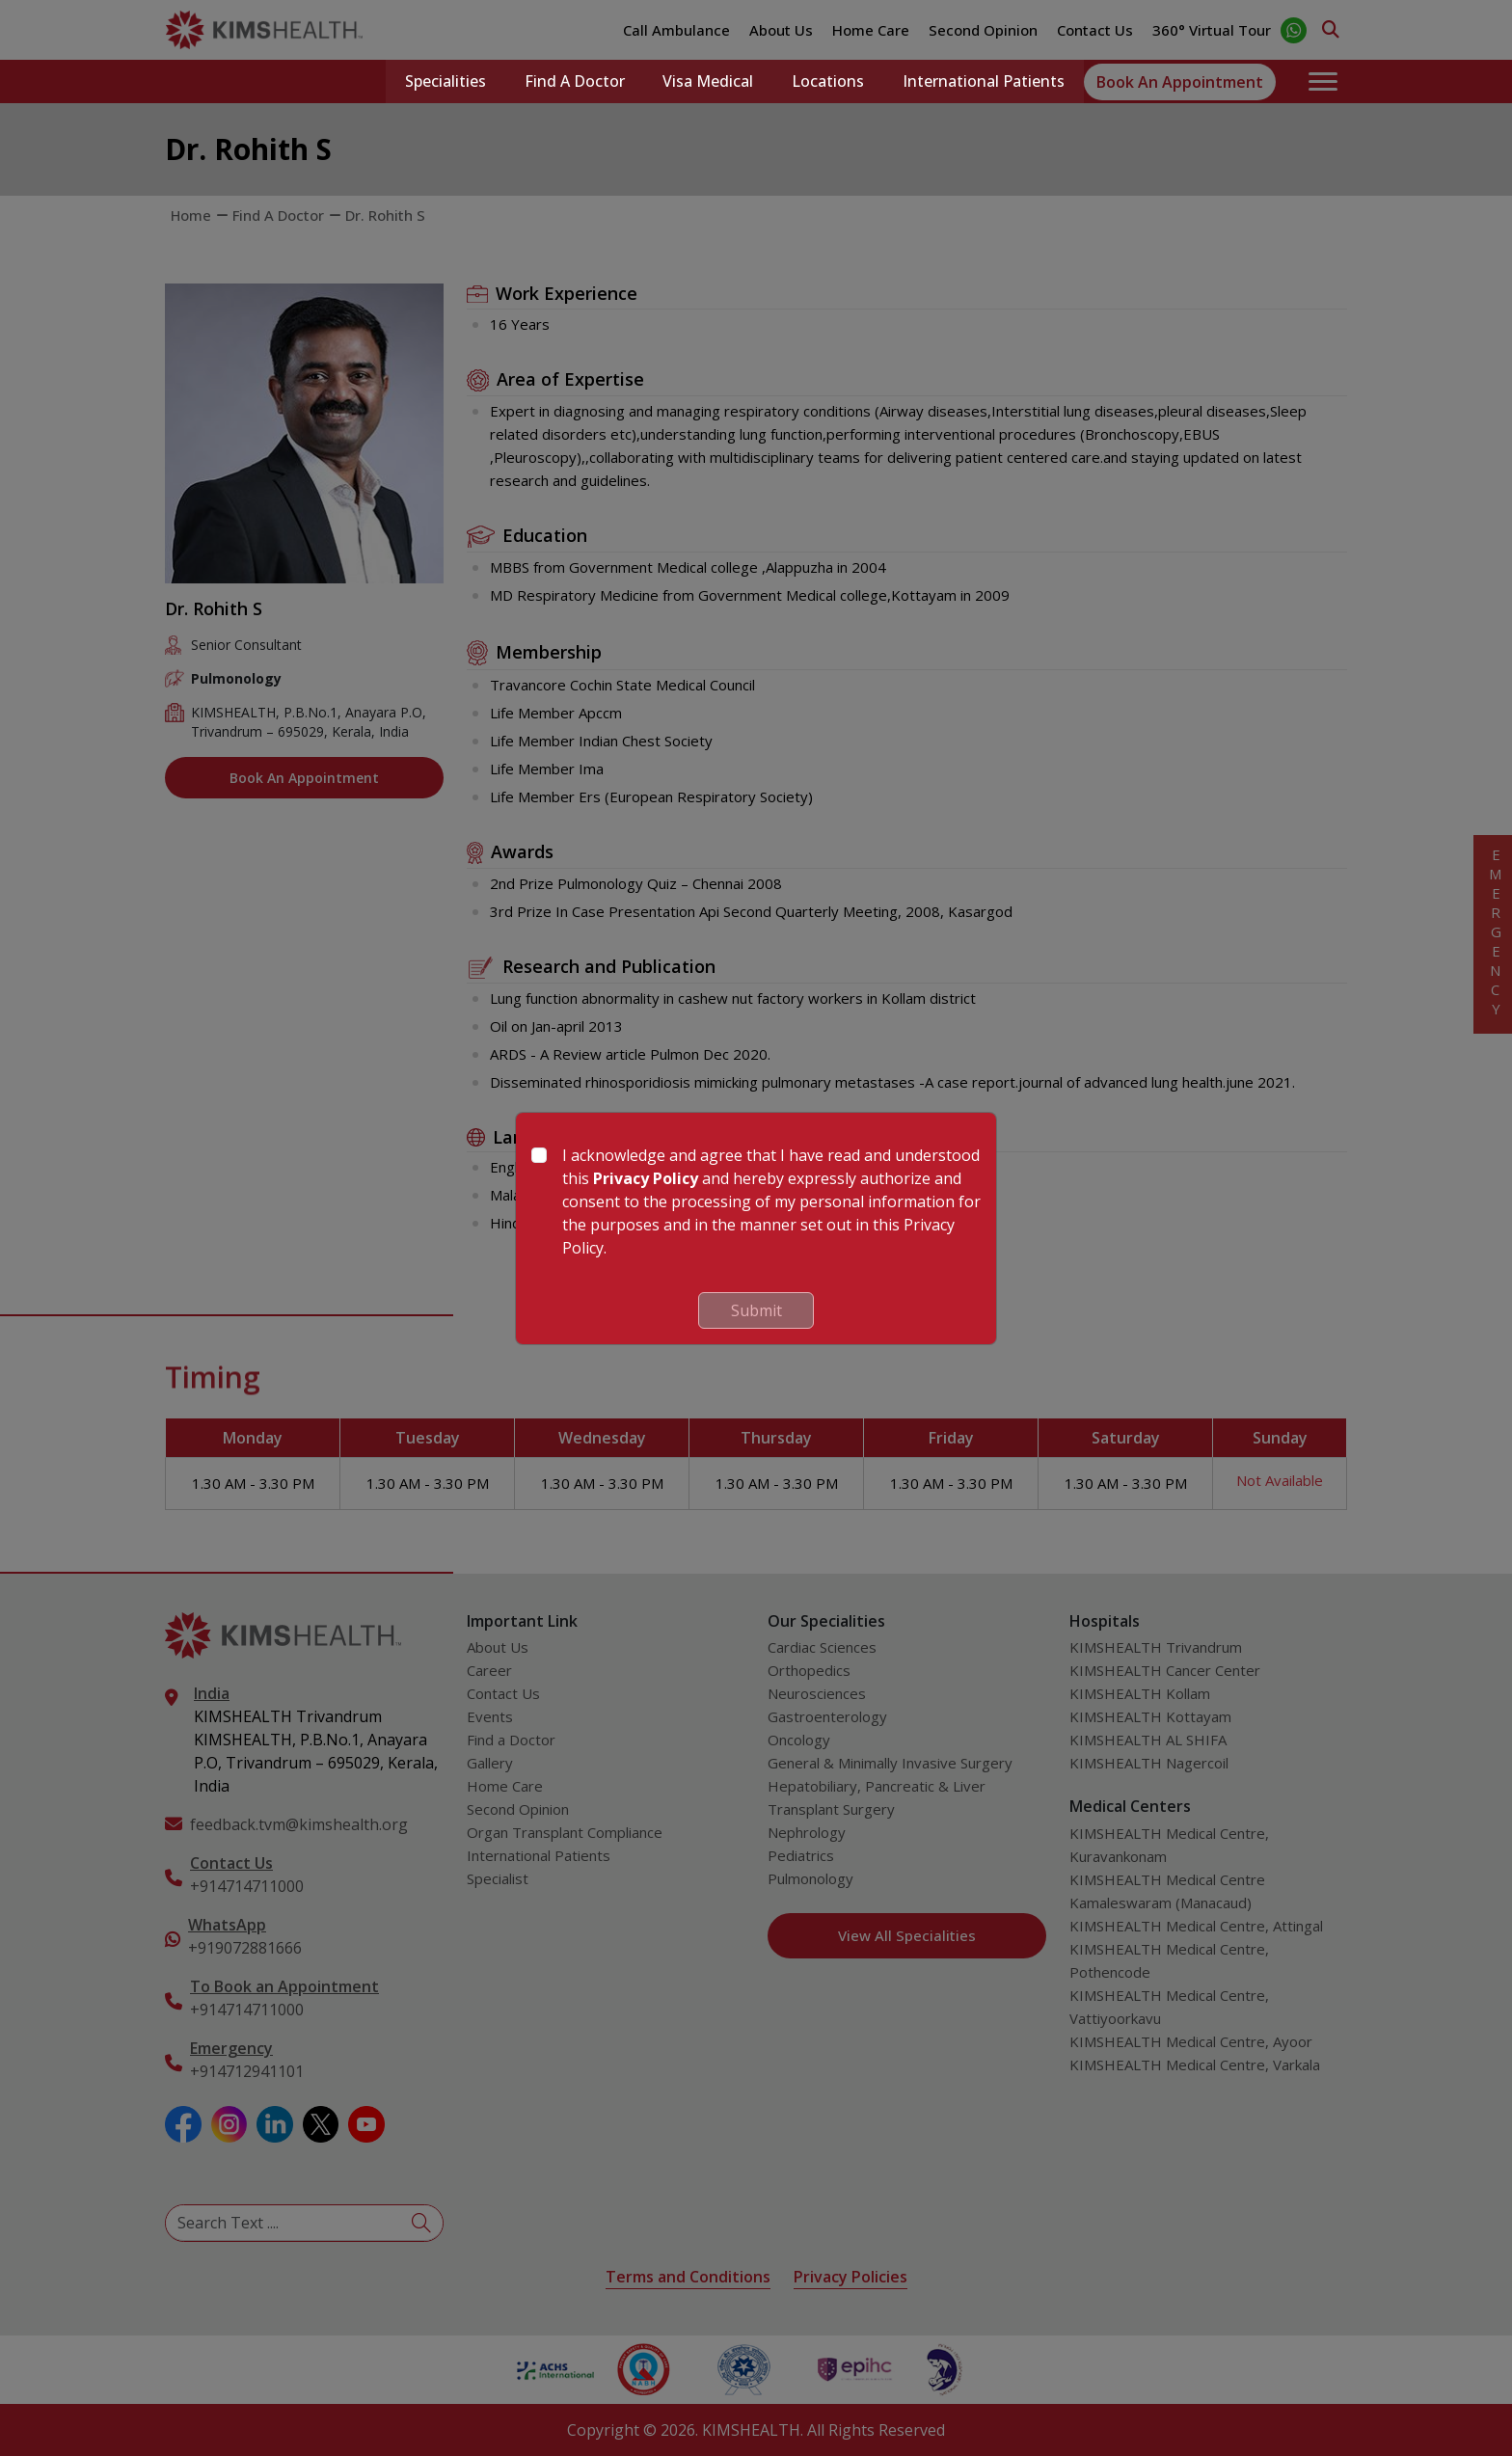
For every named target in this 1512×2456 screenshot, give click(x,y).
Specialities (444, 82)
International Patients (984, 82)
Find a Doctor (574, 82)
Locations (828, 82)
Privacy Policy (645, 1178)
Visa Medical (707, 82)
